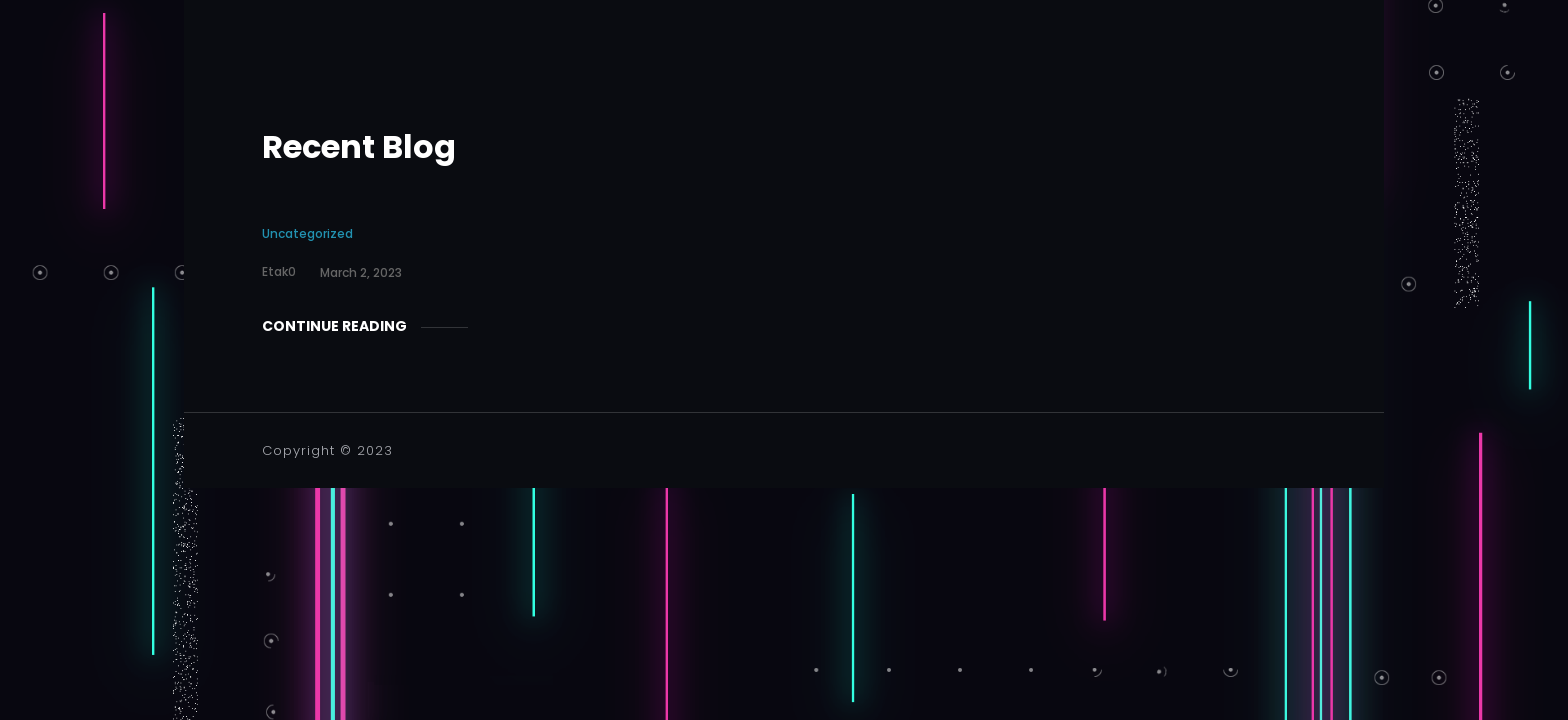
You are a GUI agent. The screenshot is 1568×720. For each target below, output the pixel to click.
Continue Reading (334, 326)
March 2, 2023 (361, 272)
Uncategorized (307, 233)
